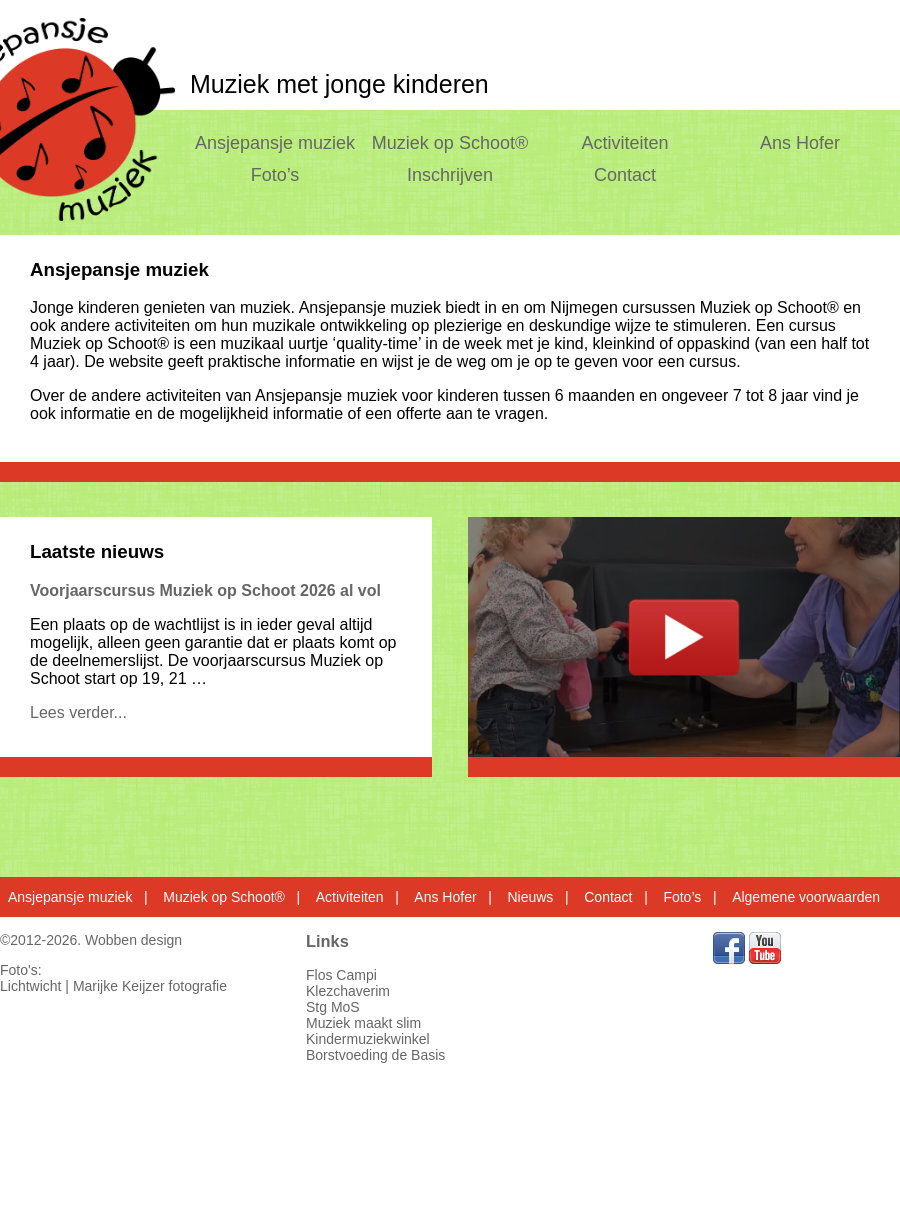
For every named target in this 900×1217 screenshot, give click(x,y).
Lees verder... (78, 712)
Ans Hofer (800, 143)
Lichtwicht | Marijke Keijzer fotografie (113, 986)
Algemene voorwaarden (806, 897)
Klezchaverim (348, 991)
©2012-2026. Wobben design (91, 940)
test (684, 637)
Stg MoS (333, 1007)
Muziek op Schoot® (450, 143)
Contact (625, 175)
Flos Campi (341, 975)
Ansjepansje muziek (275, 143)
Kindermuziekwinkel (368, 1039)
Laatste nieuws (97, 551)
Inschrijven (450, 175)
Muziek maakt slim (363, 1023)
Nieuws (530, 897)
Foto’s (275, 175)
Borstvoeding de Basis (375, 1055)
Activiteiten (625, 143)
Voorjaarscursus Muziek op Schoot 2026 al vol (205, 590)
